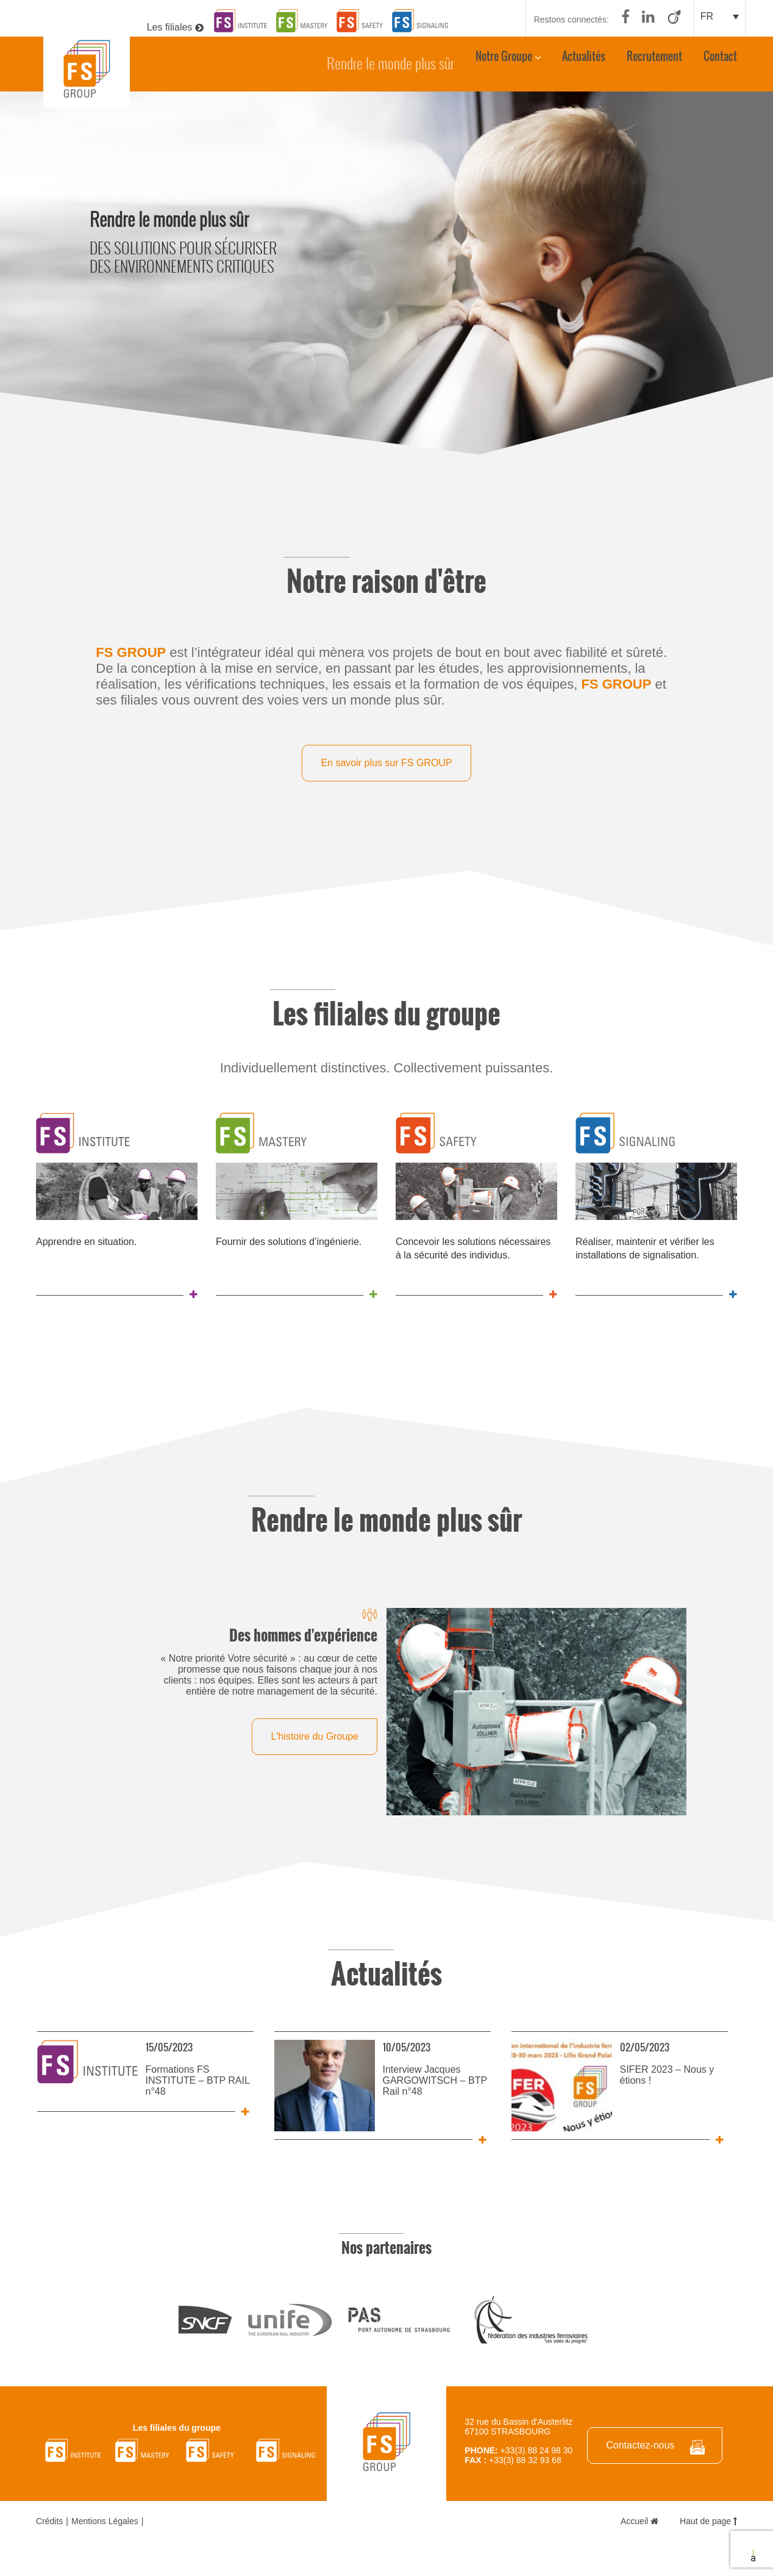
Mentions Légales (104, 2520)
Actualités (583, 62)
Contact (720, 62)
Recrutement (654, 62)
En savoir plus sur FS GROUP (386, 763)
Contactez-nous (640, 2444)
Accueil (639, 2520)
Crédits (49, 2520)
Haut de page (708, 2520)
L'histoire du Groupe (314, 1736)
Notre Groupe (504, 62)
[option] (386, 274)
